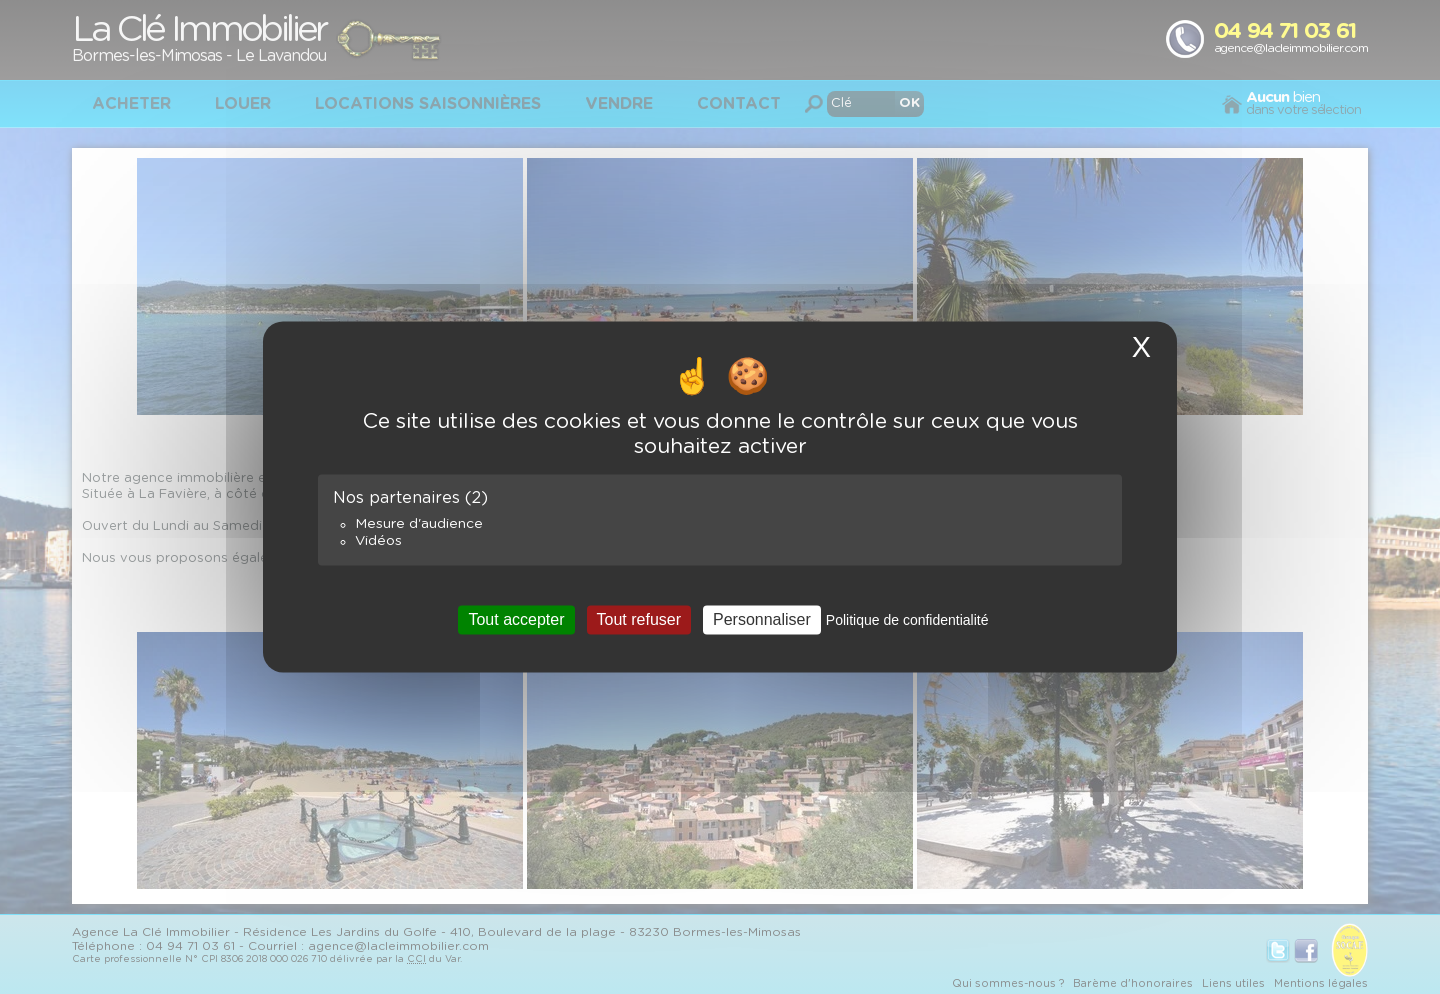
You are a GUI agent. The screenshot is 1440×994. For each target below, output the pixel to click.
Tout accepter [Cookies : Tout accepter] (516, 619)
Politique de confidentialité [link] (907, 620)
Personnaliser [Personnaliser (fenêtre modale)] (762, 619)
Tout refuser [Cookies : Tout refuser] (639, 619)
